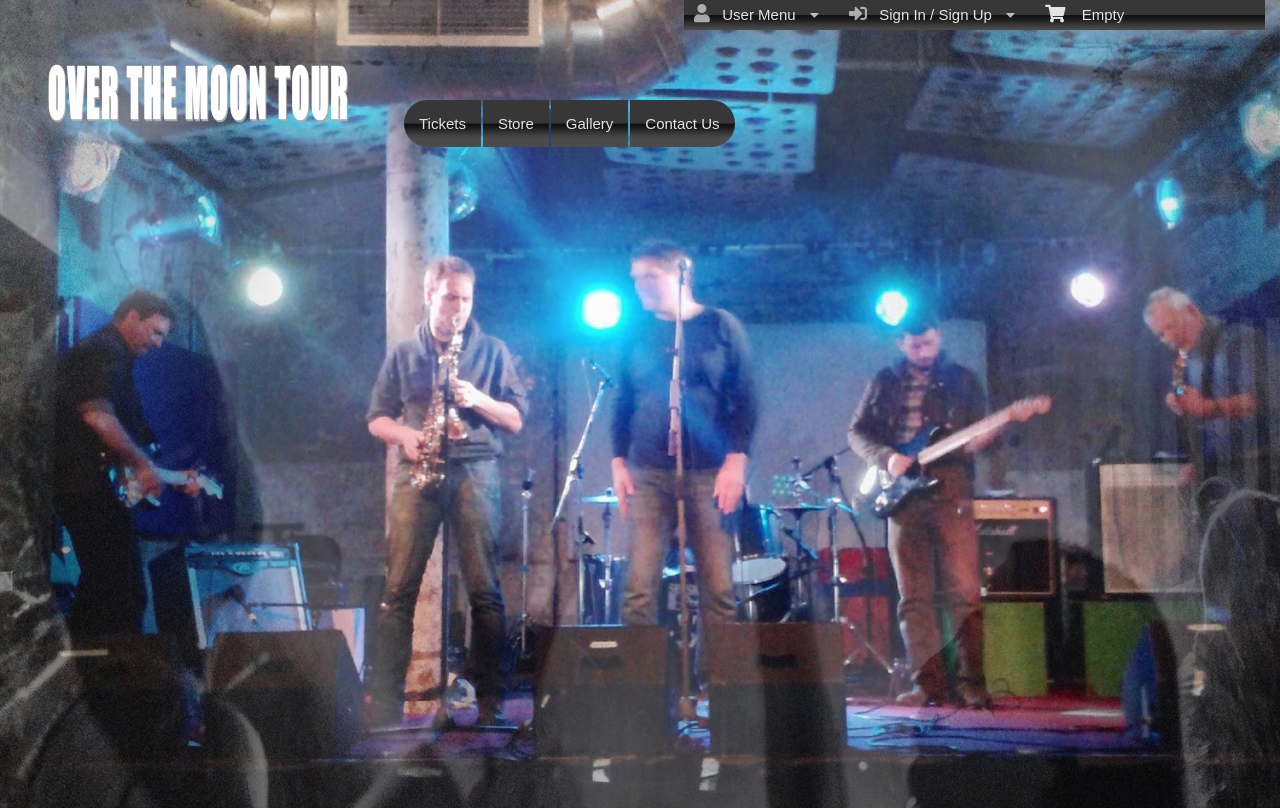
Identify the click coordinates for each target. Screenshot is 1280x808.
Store (516, 123)
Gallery (590, 123)
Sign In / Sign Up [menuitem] (932, 14)
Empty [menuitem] (1084, 13)
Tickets (442, 123)
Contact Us (682, 123)
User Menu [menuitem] (756, 14)
